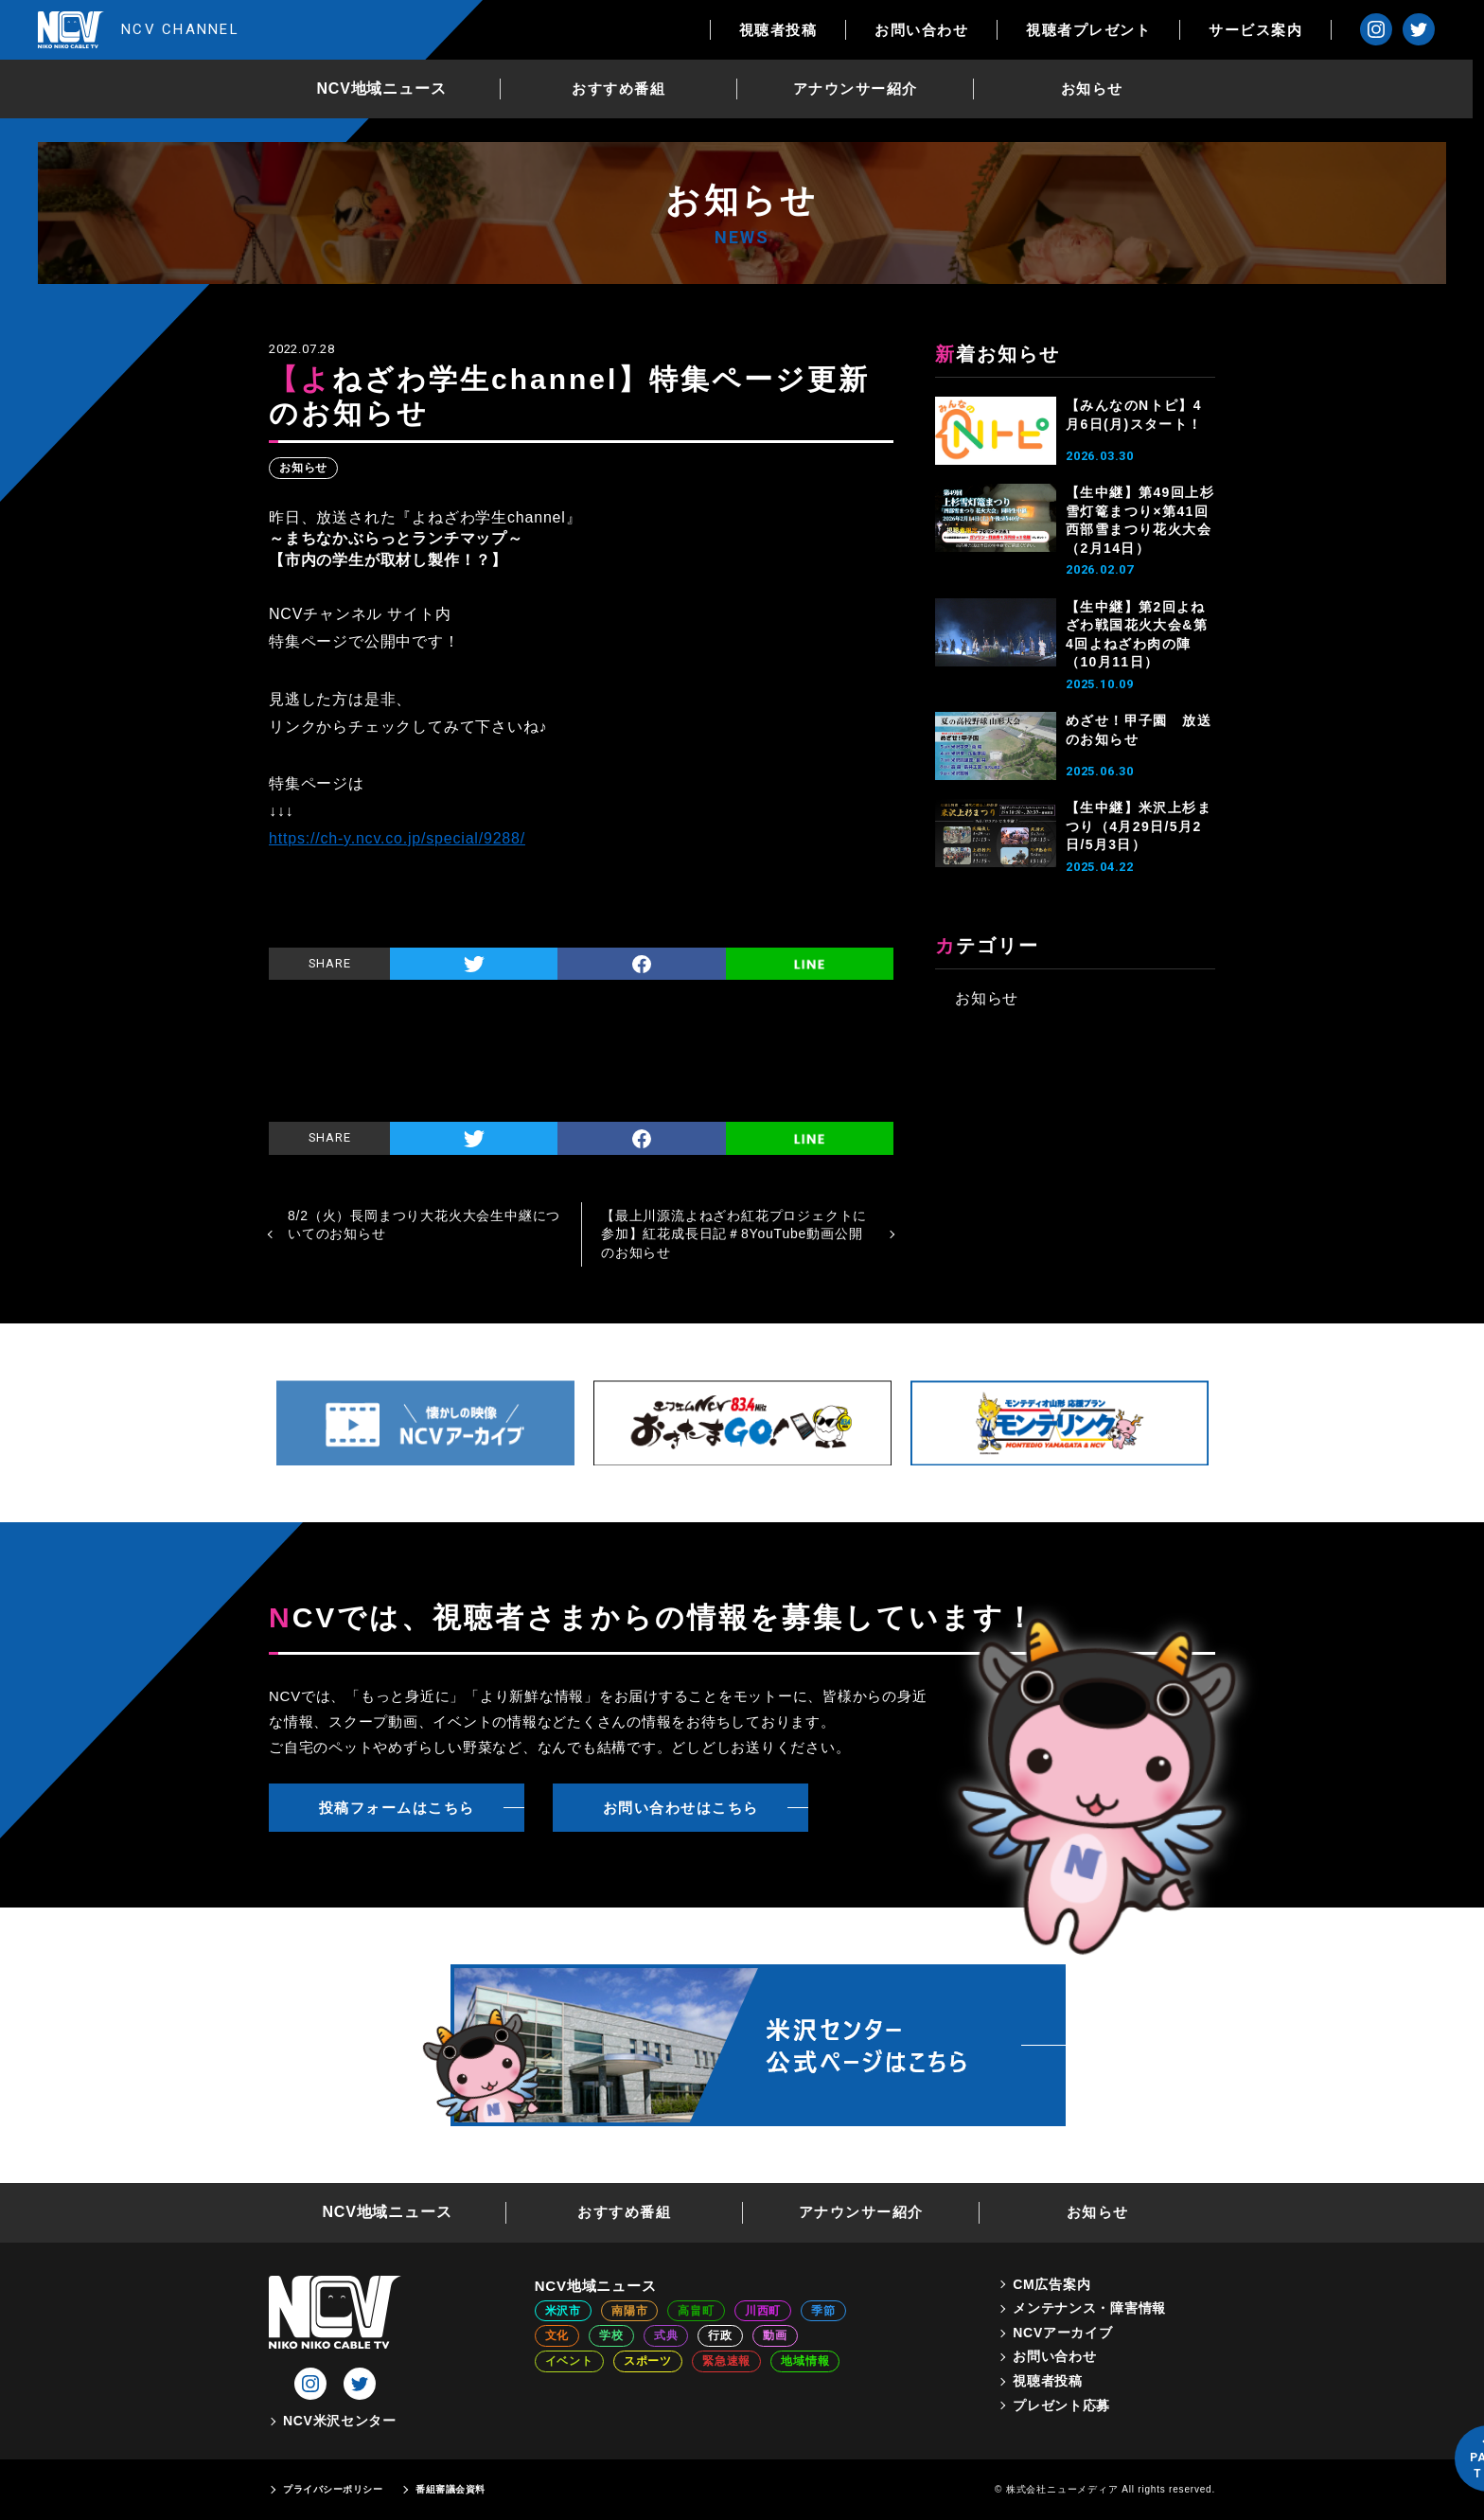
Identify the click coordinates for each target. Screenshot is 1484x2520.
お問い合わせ (933, 30)
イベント (569, 2361)
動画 (775, 2335)
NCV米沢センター (340, 2420)
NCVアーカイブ (1062, 2332)
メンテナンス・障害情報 (1089, 2308)
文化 (557, 2335)
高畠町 (696, 2310)
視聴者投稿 (790, 30)
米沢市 (563, 2310)
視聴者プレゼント (1099, 30)
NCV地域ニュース (387, 88)
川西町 (763, 2310)
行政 (720, 2335)
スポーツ (648, 2361)
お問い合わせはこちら (681, 1808)
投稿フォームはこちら (397, 1808)
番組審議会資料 (450, 2489)
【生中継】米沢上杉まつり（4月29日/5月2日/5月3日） (1138, 826)
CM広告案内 (1051, 2284)
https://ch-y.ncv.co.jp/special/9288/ (397, 838)
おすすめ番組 (624, 88)
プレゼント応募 (1061, 2405)
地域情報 (805, 2361)
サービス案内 (1267, 30)
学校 (611, 2335)
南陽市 (629, 2310)
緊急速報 (726, 2361)
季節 (823, 2310)
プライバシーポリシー (332, 2489)
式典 (666, 2335)
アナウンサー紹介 (861, 88)
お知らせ (1098, 88)
